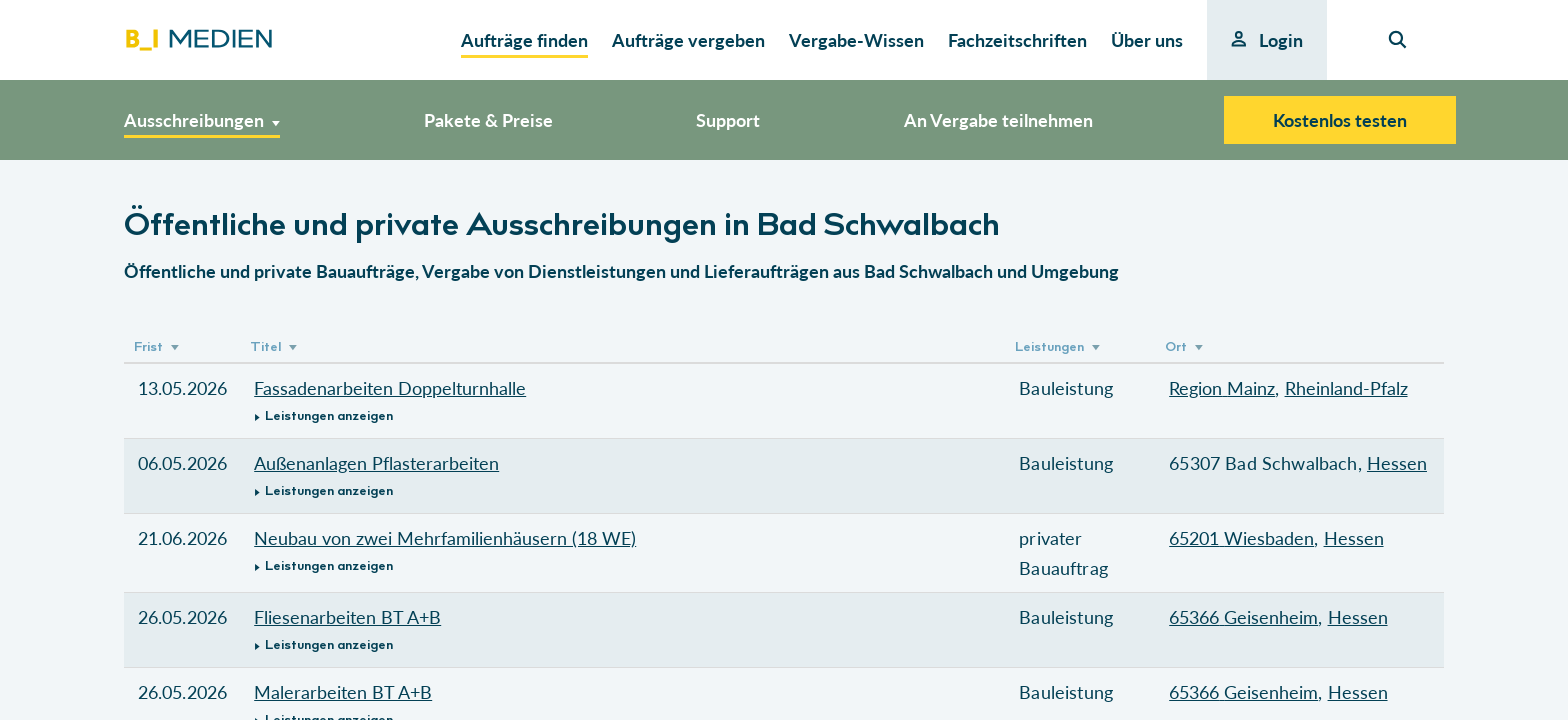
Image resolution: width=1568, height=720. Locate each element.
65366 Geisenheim (1243, 617)
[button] (623, 416)
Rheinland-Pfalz (1346, 388)
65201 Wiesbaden (1241, 538)
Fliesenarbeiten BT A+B (347, 617)
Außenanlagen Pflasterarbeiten (376, 463)
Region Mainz (1222, 388)
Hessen (1397, 463)
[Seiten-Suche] (1397, 40)
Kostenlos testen (1340, 120)
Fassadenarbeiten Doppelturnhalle (390, 388)
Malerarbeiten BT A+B (343, 692)
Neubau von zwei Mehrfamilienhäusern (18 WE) (445, 538)
